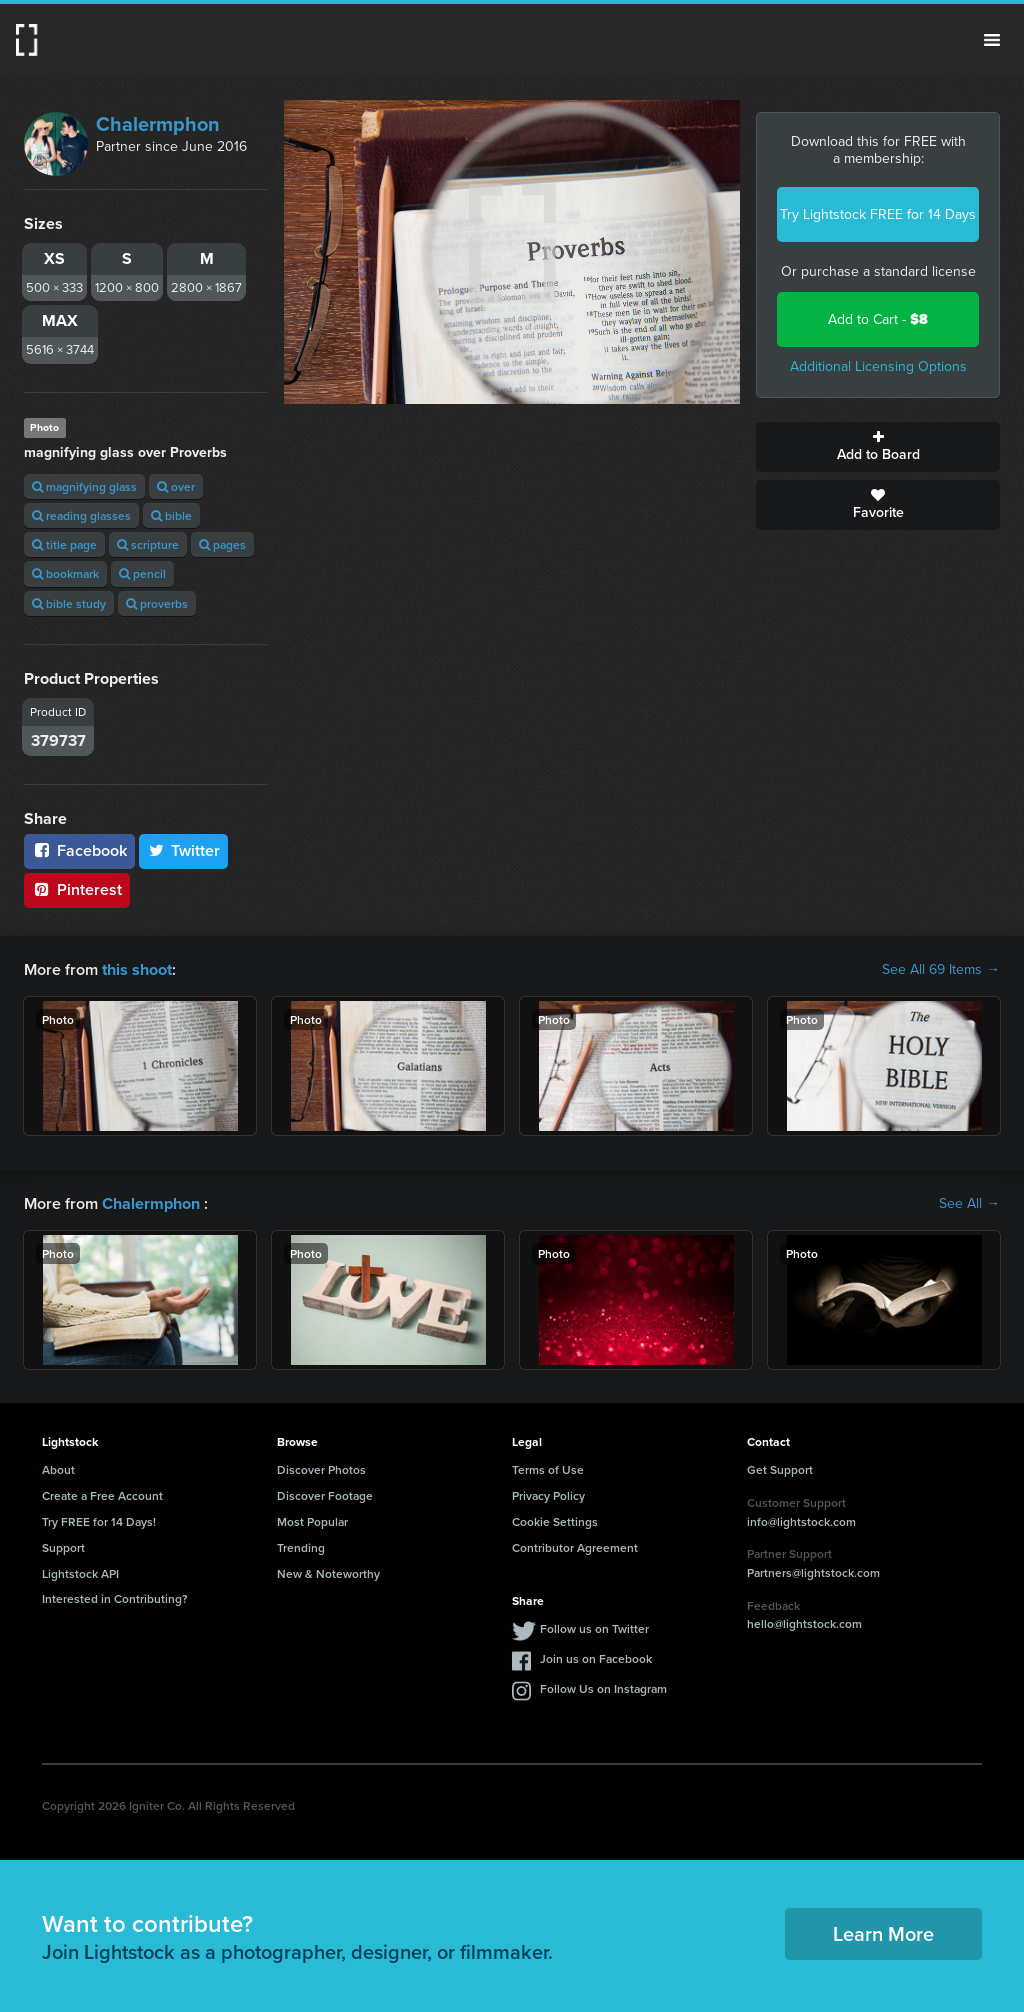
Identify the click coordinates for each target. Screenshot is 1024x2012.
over (176, 486)
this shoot (137, 969)
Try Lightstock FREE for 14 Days (878, 214)
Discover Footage (325, 1495)
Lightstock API (80, 1572)
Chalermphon (158, 124)
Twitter (184, 850)
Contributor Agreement (575, 1546)
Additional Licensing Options (878, 366)
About (58, 1469)
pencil (142, 573)
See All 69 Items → (941, 970)
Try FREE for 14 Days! (99, 1521)
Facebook (79, 850)
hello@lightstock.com (804, 1623)
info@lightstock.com (801, 1520)
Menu (992, 40)
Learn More (883, 1933)
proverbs (157, 603)
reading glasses (81, 515)
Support (63, 1546)
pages (222, 544)
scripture (148, 544)
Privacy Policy (548, 1495)
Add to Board (878, 447)
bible (171, 515)
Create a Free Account (102, 1495)
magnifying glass (84, 486)
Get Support (780, 1469)
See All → (969, 1204)
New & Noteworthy (328, 1572)
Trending (301, 1546)
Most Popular (312, 1521)
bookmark (65, 573)
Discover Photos (321, 1469)
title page (64, 544)
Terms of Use (548, 1469)
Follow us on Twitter (594, 1628)
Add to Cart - (878, 319)
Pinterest (77, 889)
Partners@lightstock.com (813, 1572)
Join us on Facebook (596, 1658)
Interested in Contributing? (115, 1598)
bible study (69, 603)
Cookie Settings (555, 1521)
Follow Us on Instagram (603, 1688)
